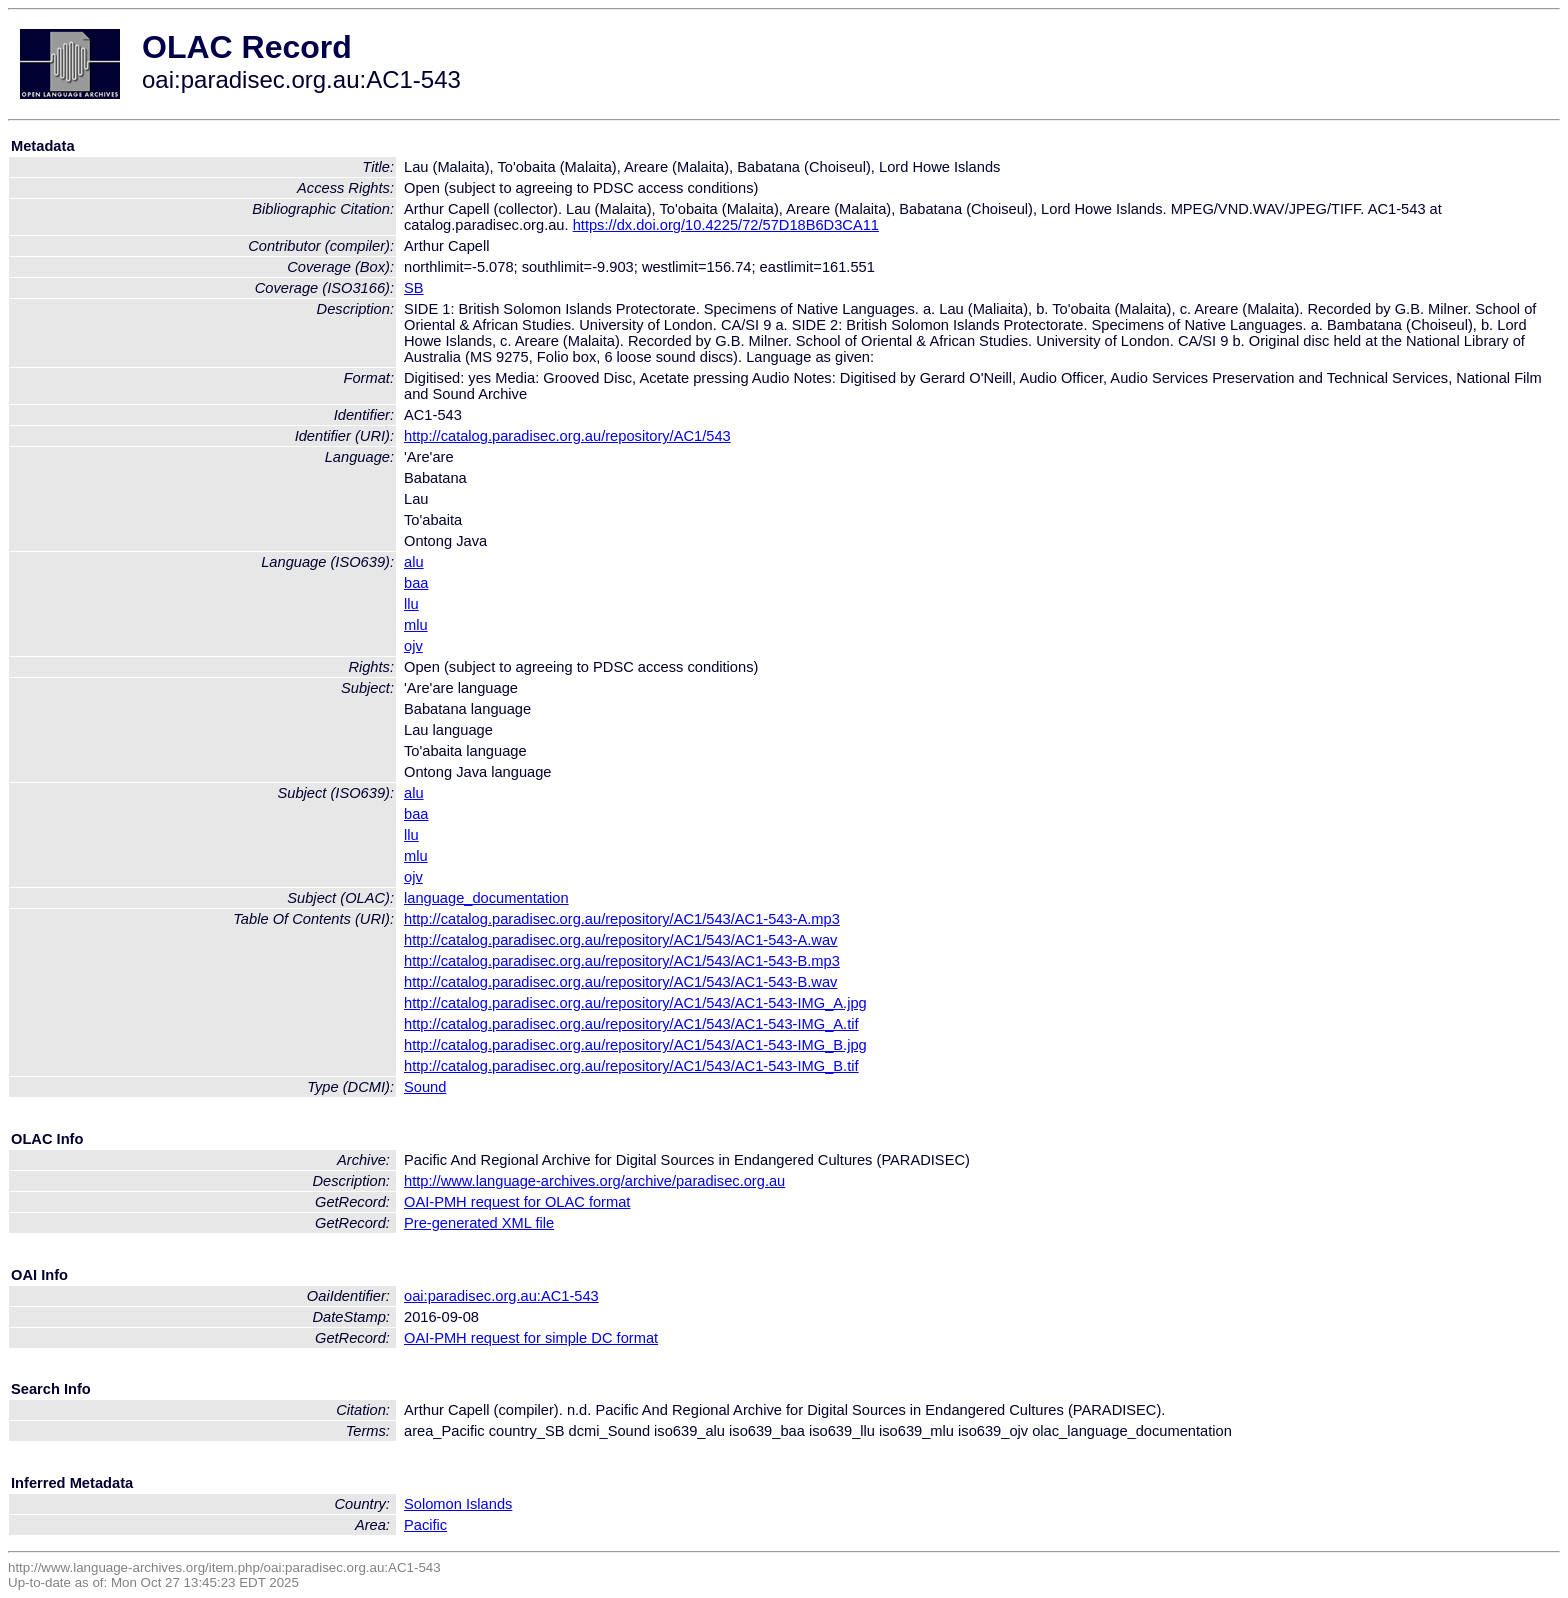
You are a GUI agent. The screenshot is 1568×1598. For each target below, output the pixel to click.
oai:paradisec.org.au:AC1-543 (501, 1296)
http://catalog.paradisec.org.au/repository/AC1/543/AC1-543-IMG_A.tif (631, 1024)
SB (414, 288)
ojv (413, 646)
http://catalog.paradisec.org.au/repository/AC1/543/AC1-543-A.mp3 (622, 919)
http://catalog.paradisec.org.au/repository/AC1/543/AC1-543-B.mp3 (622, 961)
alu (414, 562)
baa (416, 583)
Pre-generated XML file (479, 1223)
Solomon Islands (458, 1504)
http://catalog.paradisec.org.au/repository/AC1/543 (567, 436)
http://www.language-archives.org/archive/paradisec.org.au (594, 1181)
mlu (416, 625)
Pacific (425, 1525)
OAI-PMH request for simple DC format (531, 1338)
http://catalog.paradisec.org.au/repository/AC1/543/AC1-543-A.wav (620, 940)
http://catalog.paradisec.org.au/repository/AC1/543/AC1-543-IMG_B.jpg (635, 1045)
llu (411, 604)
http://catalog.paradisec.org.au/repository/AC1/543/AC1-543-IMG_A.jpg (635, 1003)
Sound (425, 1087)
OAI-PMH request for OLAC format (517, 1202)
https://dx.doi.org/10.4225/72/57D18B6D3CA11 (726, 225)
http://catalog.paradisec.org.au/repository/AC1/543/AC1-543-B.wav (620, 982)
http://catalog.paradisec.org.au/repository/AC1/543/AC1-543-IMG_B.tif (631, 1066)
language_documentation (486, 898)
